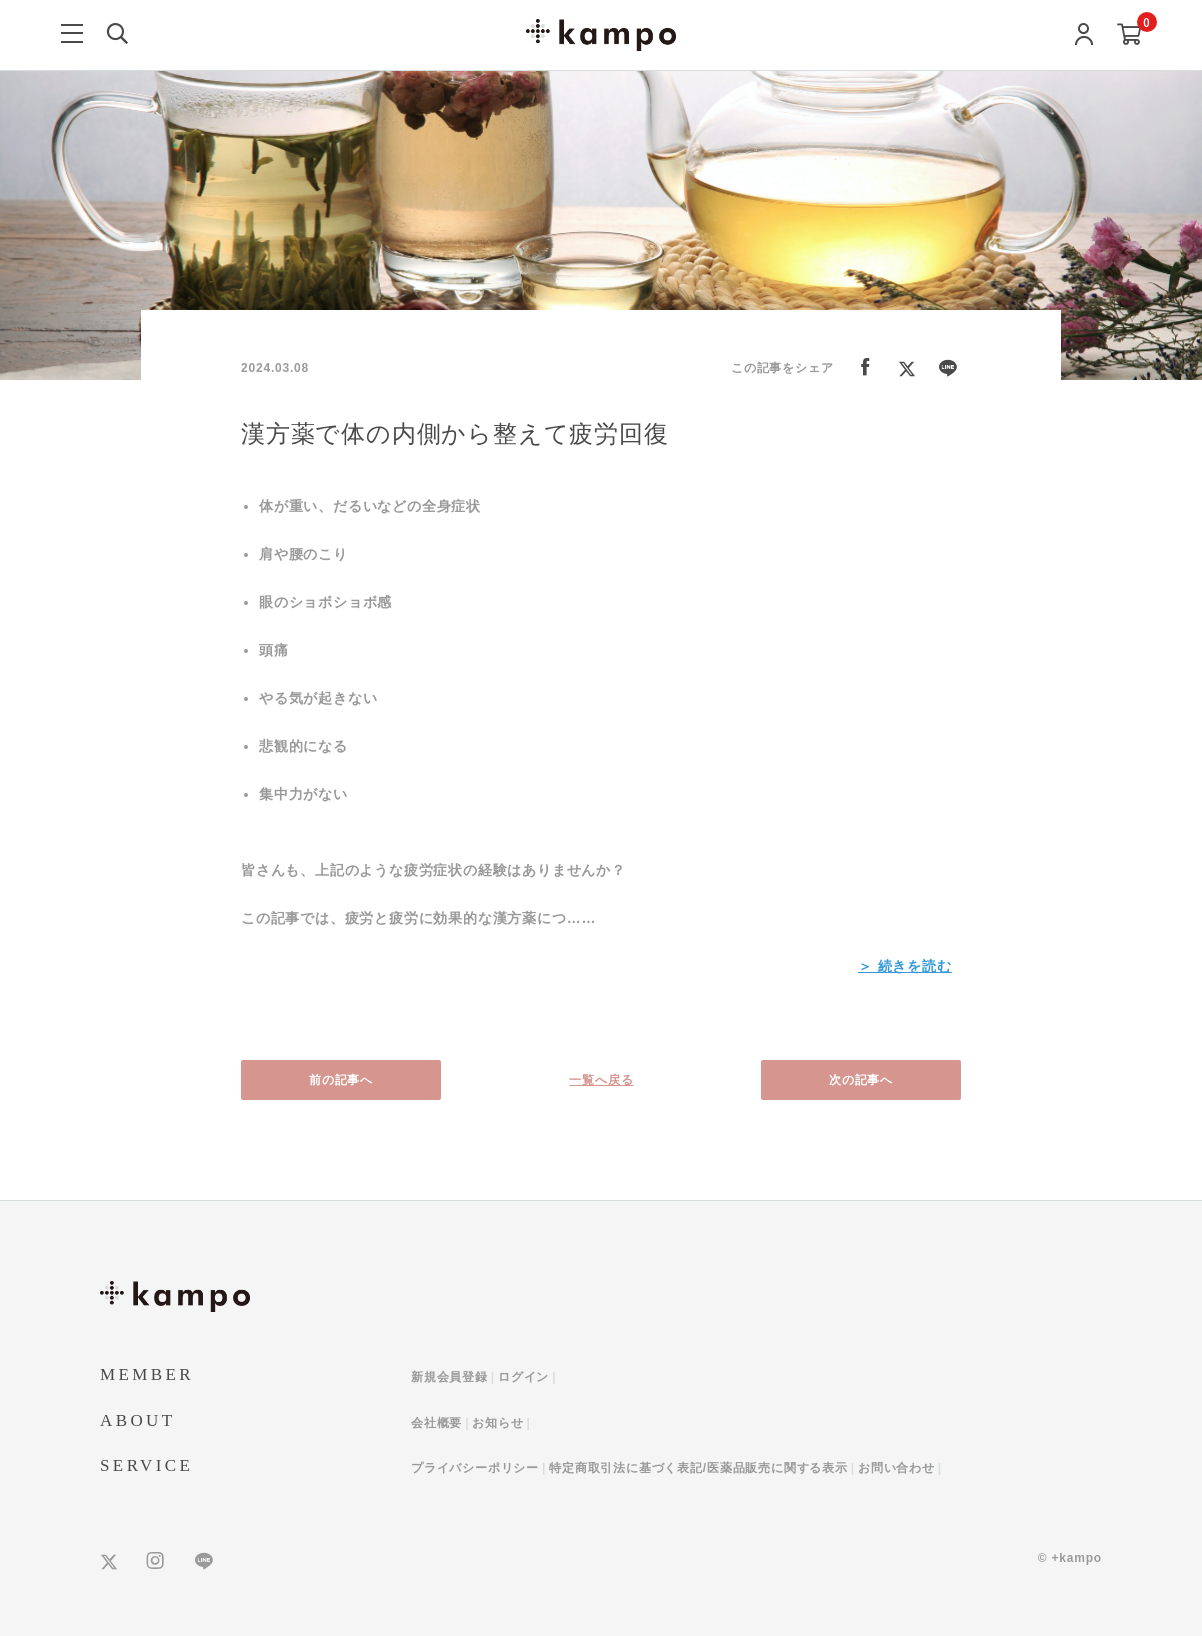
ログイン (523, 1377)
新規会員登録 (449, 1377)
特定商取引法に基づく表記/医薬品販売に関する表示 (698, 1468)
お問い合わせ (896, 1468)
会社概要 (436, 1423)
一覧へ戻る (601, 1080)
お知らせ (497, 1423)
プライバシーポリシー (475, 1468)
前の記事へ (341, 1080)
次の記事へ (861, 1080)
